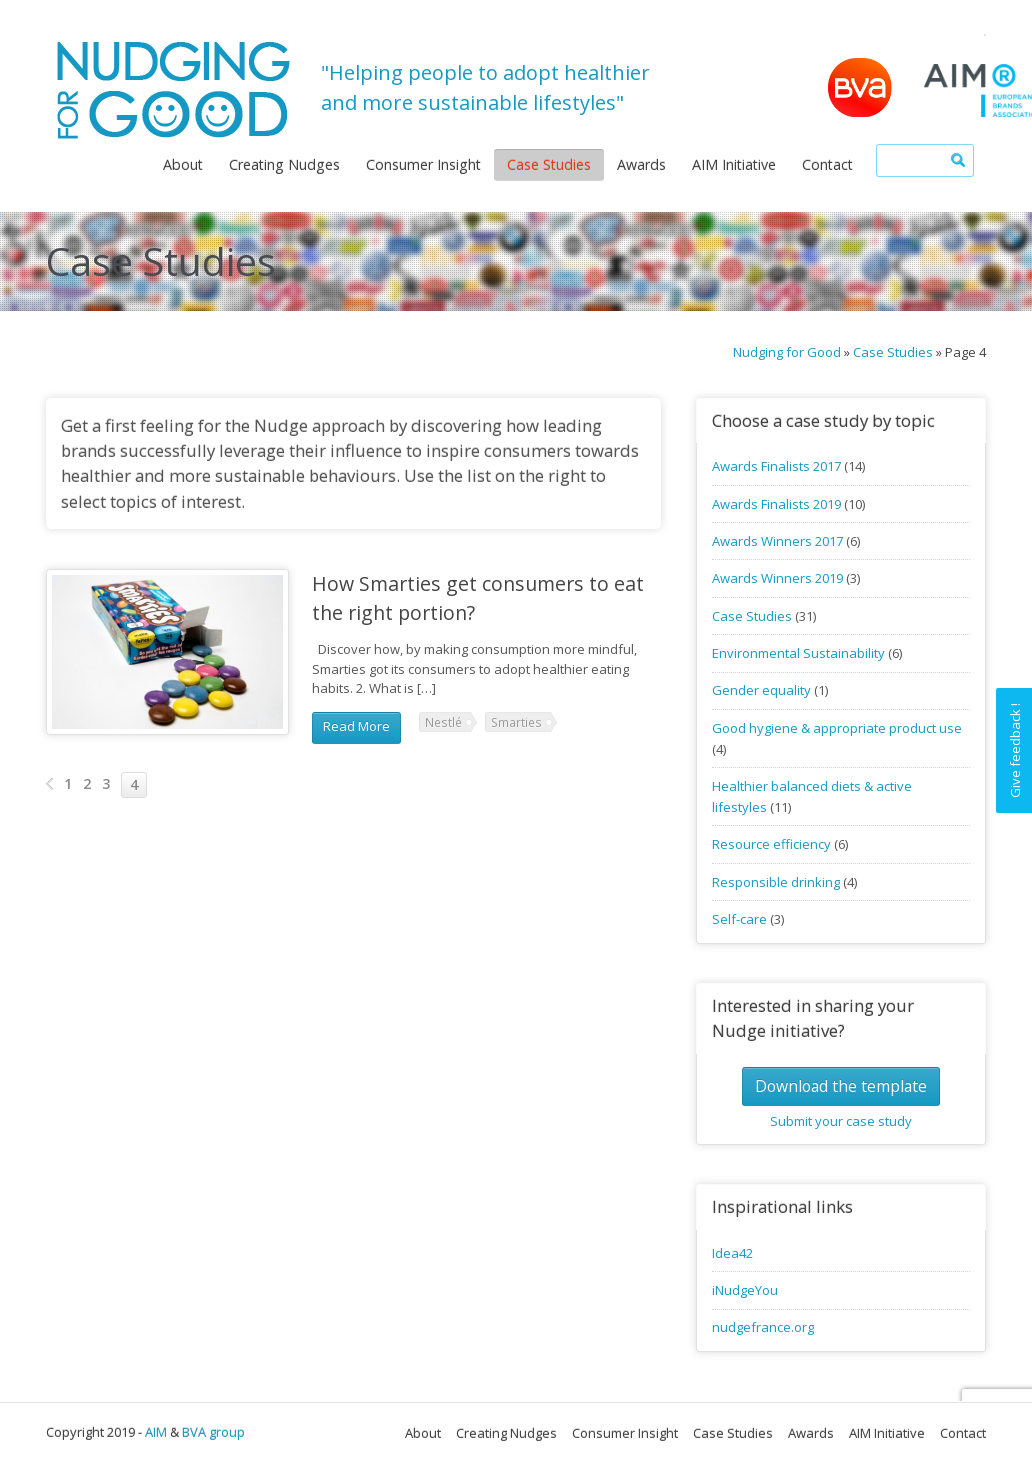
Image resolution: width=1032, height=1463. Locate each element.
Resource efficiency (771, 844)
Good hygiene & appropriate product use (837, 728)
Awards (641, 164)
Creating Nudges (284, 164)
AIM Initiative (734, 164)
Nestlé (443, 722)
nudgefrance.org (763, 1327)
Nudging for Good (787, 352)
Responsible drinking (776, 882)
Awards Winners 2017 (777, 541)
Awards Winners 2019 (777, 578)
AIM (156, 1432)
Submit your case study (841, 1121)
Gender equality (761, 690)
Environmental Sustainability (798, 653)
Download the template (841, 1086)
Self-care (739, 919)
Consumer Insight (423, 164)
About (183, 164)
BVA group (213, 1432)
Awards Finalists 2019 (776, 504)
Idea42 (732, 1253)
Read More (356, 726)
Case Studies (549, 164)
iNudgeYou (745, 1290)
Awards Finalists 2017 (776, 466)
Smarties (516, 722)
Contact (827, 164)
